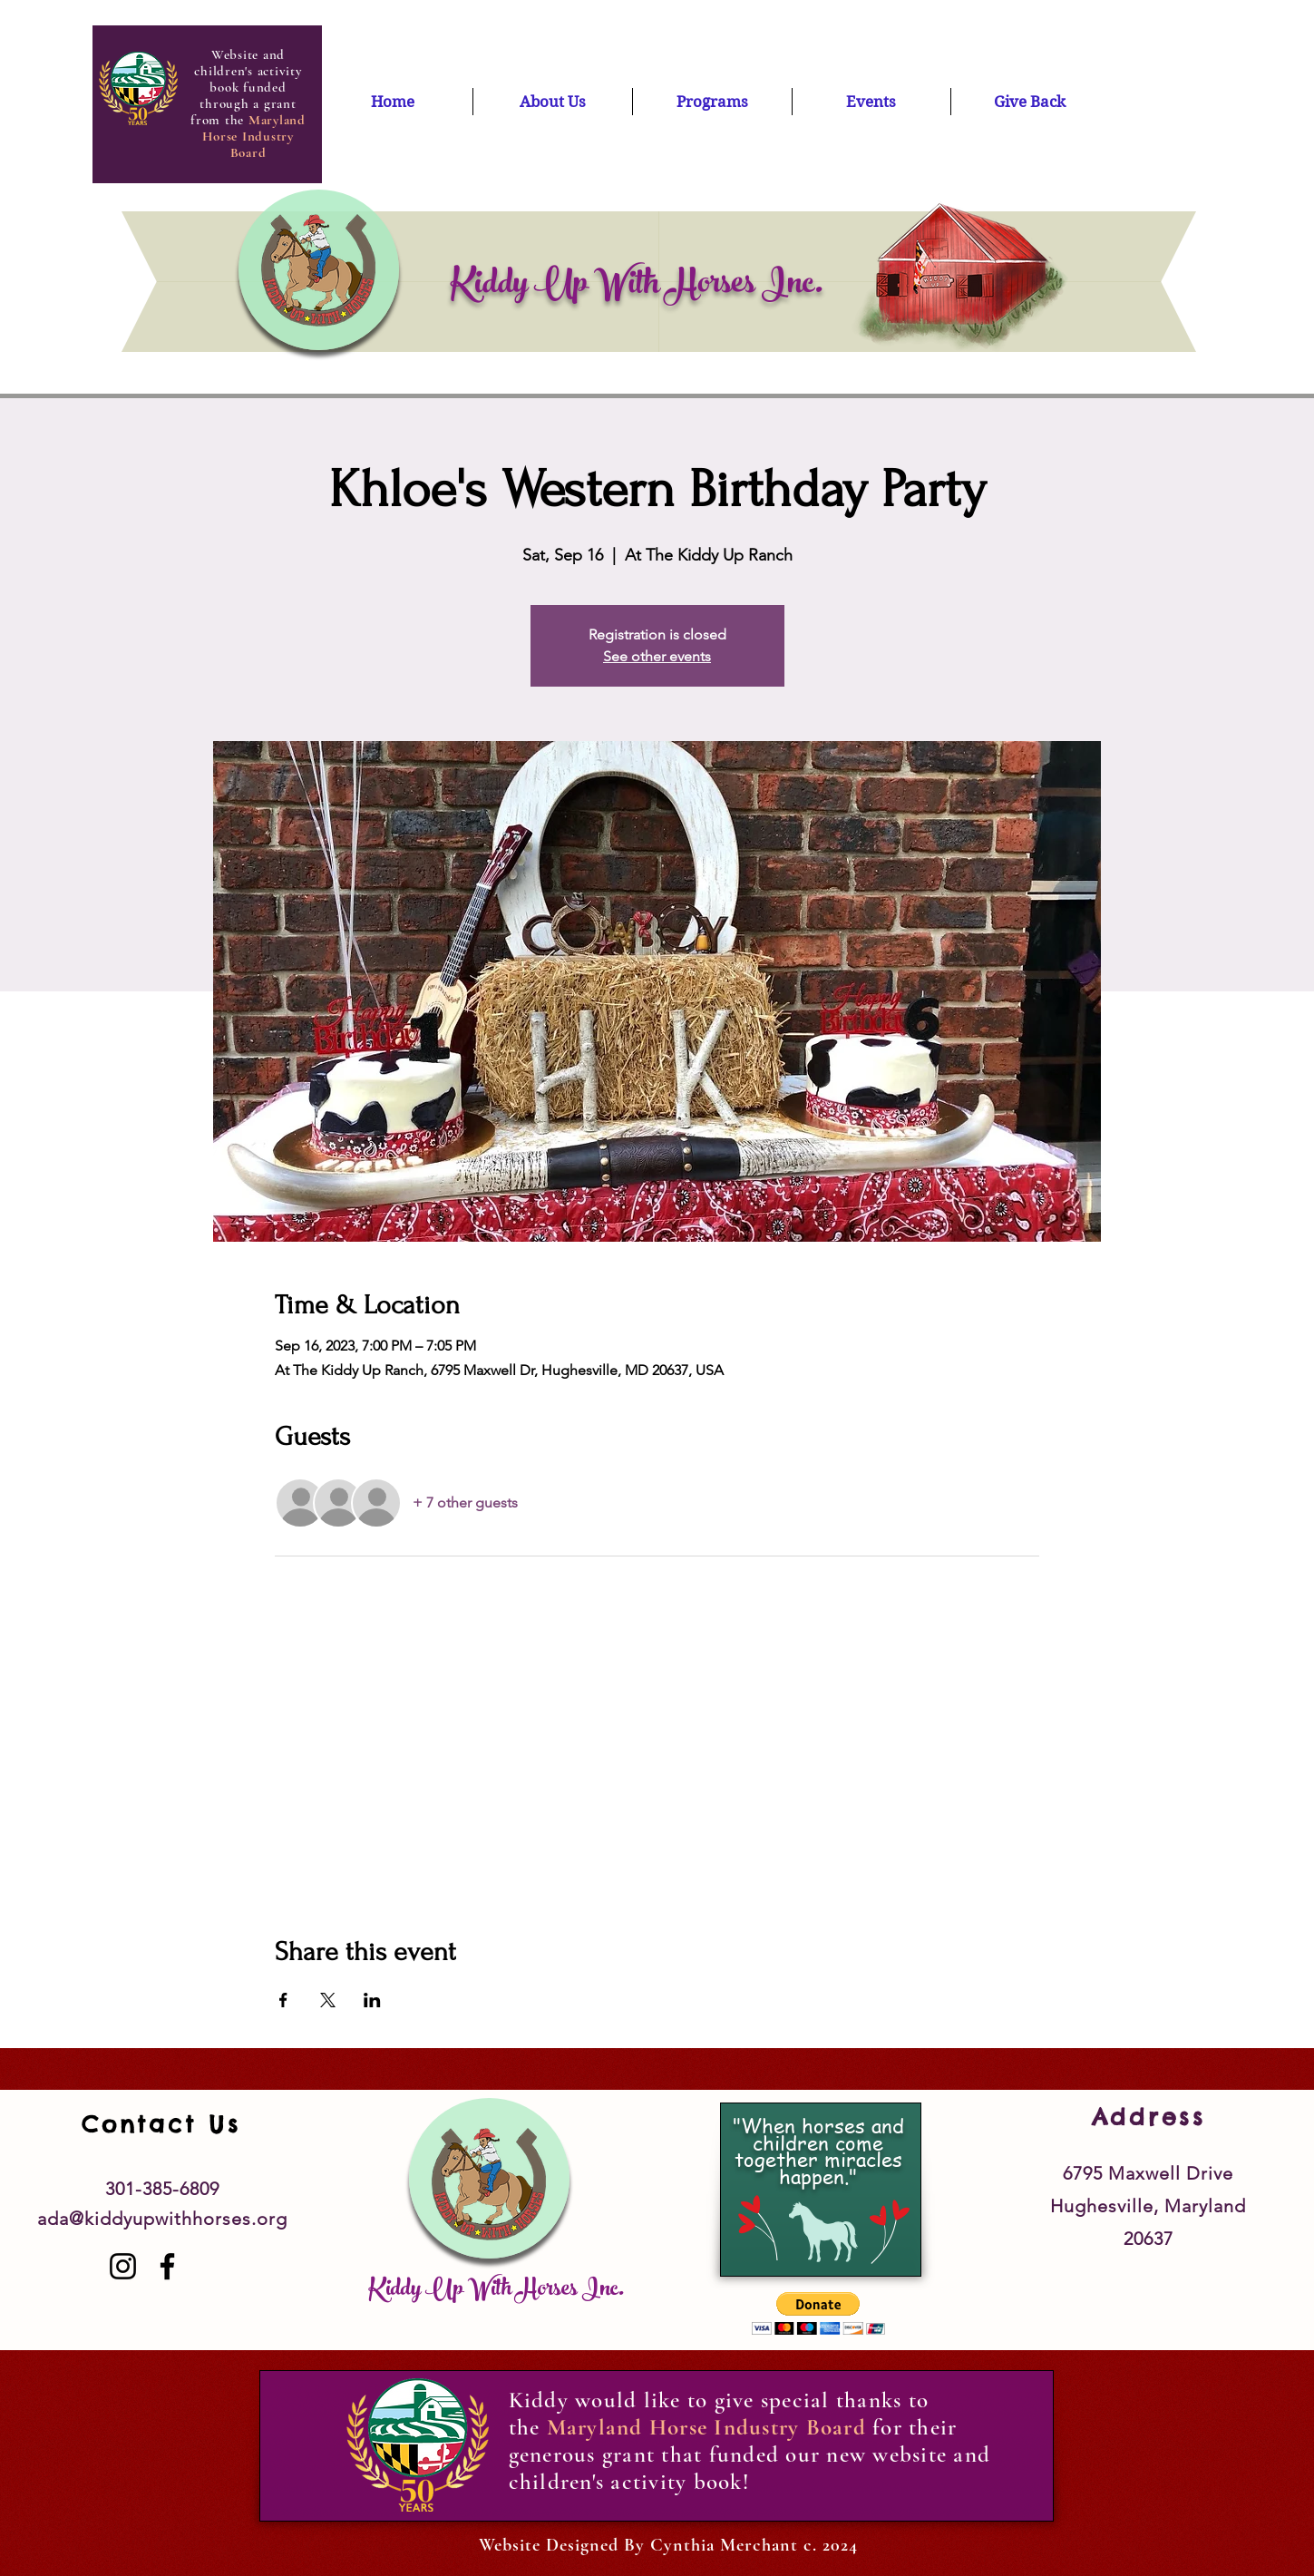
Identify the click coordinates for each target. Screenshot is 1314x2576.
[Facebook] (167, 2266)
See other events (657, 656)
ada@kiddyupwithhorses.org (162, 2219)
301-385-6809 (162, 2189)
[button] (818, 2313)
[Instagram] (123, 2266)
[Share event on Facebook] (283, 2000)
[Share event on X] (327, 2000)
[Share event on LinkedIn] (372, 2000)
